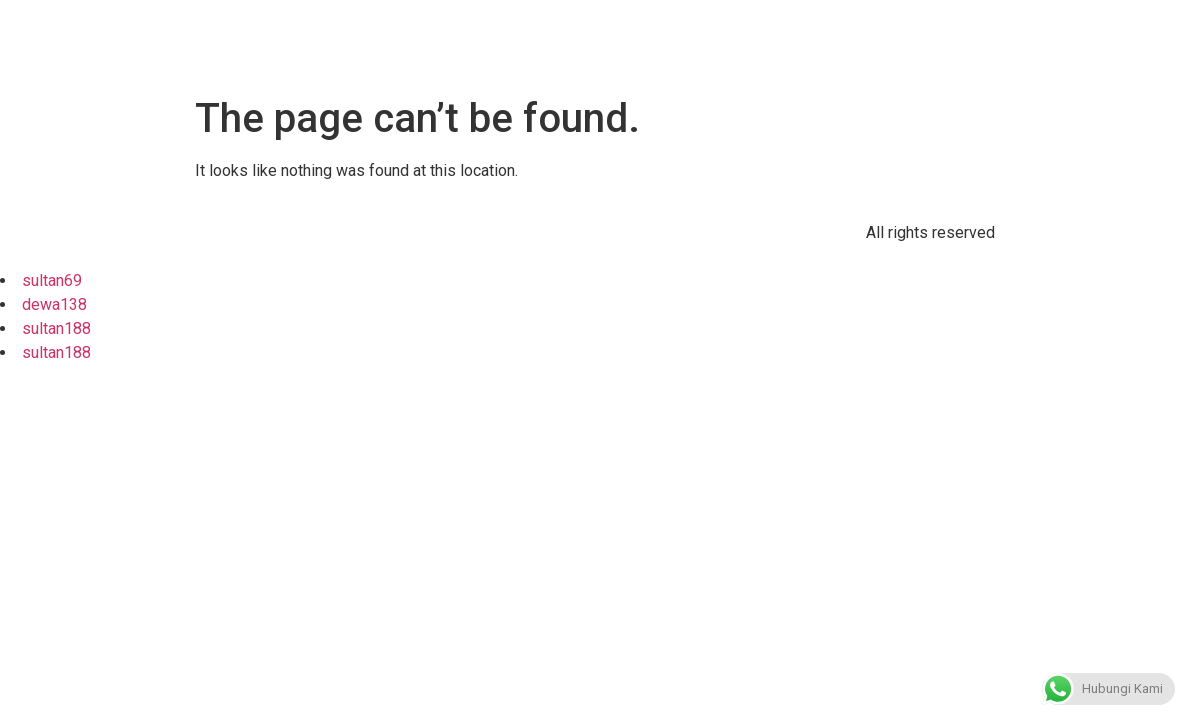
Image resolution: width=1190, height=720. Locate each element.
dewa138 (54, 304)
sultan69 (52, 280)
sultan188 (56, 328)
